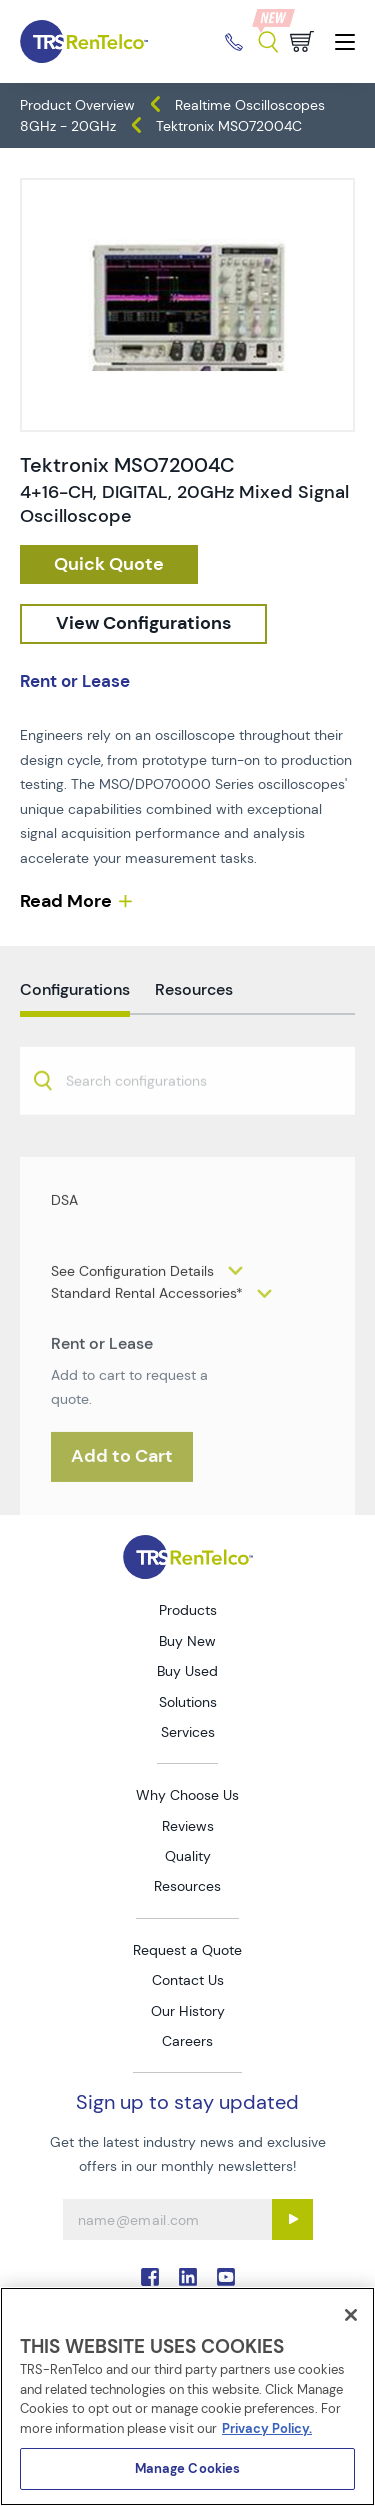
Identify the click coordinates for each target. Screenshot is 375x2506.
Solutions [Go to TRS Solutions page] (188, 1702)
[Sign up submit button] (292, 2219)
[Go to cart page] (302, 41)
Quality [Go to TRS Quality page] (188, 1856)
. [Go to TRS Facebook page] (150, 2277)
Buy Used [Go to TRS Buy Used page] (187, 1671)
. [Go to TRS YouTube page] (226, 2277)
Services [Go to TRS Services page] (188, 1732)
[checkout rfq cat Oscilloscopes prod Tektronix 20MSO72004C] (109, 565)
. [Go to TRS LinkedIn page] (188, 2277)
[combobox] (187, 1141)
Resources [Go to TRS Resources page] (187, 1886)
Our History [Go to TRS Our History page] (188, 2011)
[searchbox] (148, 1143)
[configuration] (143, 624)
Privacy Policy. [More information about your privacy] (267, 2428)
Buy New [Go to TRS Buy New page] (187, 1641)
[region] (187, 2396)
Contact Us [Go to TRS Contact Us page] (188, 1980)
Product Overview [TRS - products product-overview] (77, 105)
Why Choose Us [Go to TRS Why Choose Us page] (187, 1795)
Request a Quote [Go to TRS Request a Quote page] (187, 1950)
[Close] (351, 2315)
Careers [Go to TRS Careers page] (187, 2041)
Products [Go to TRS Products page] (188, 1610)
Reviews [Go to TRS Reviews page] (188, 1826)
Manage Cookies (188, 2468)
